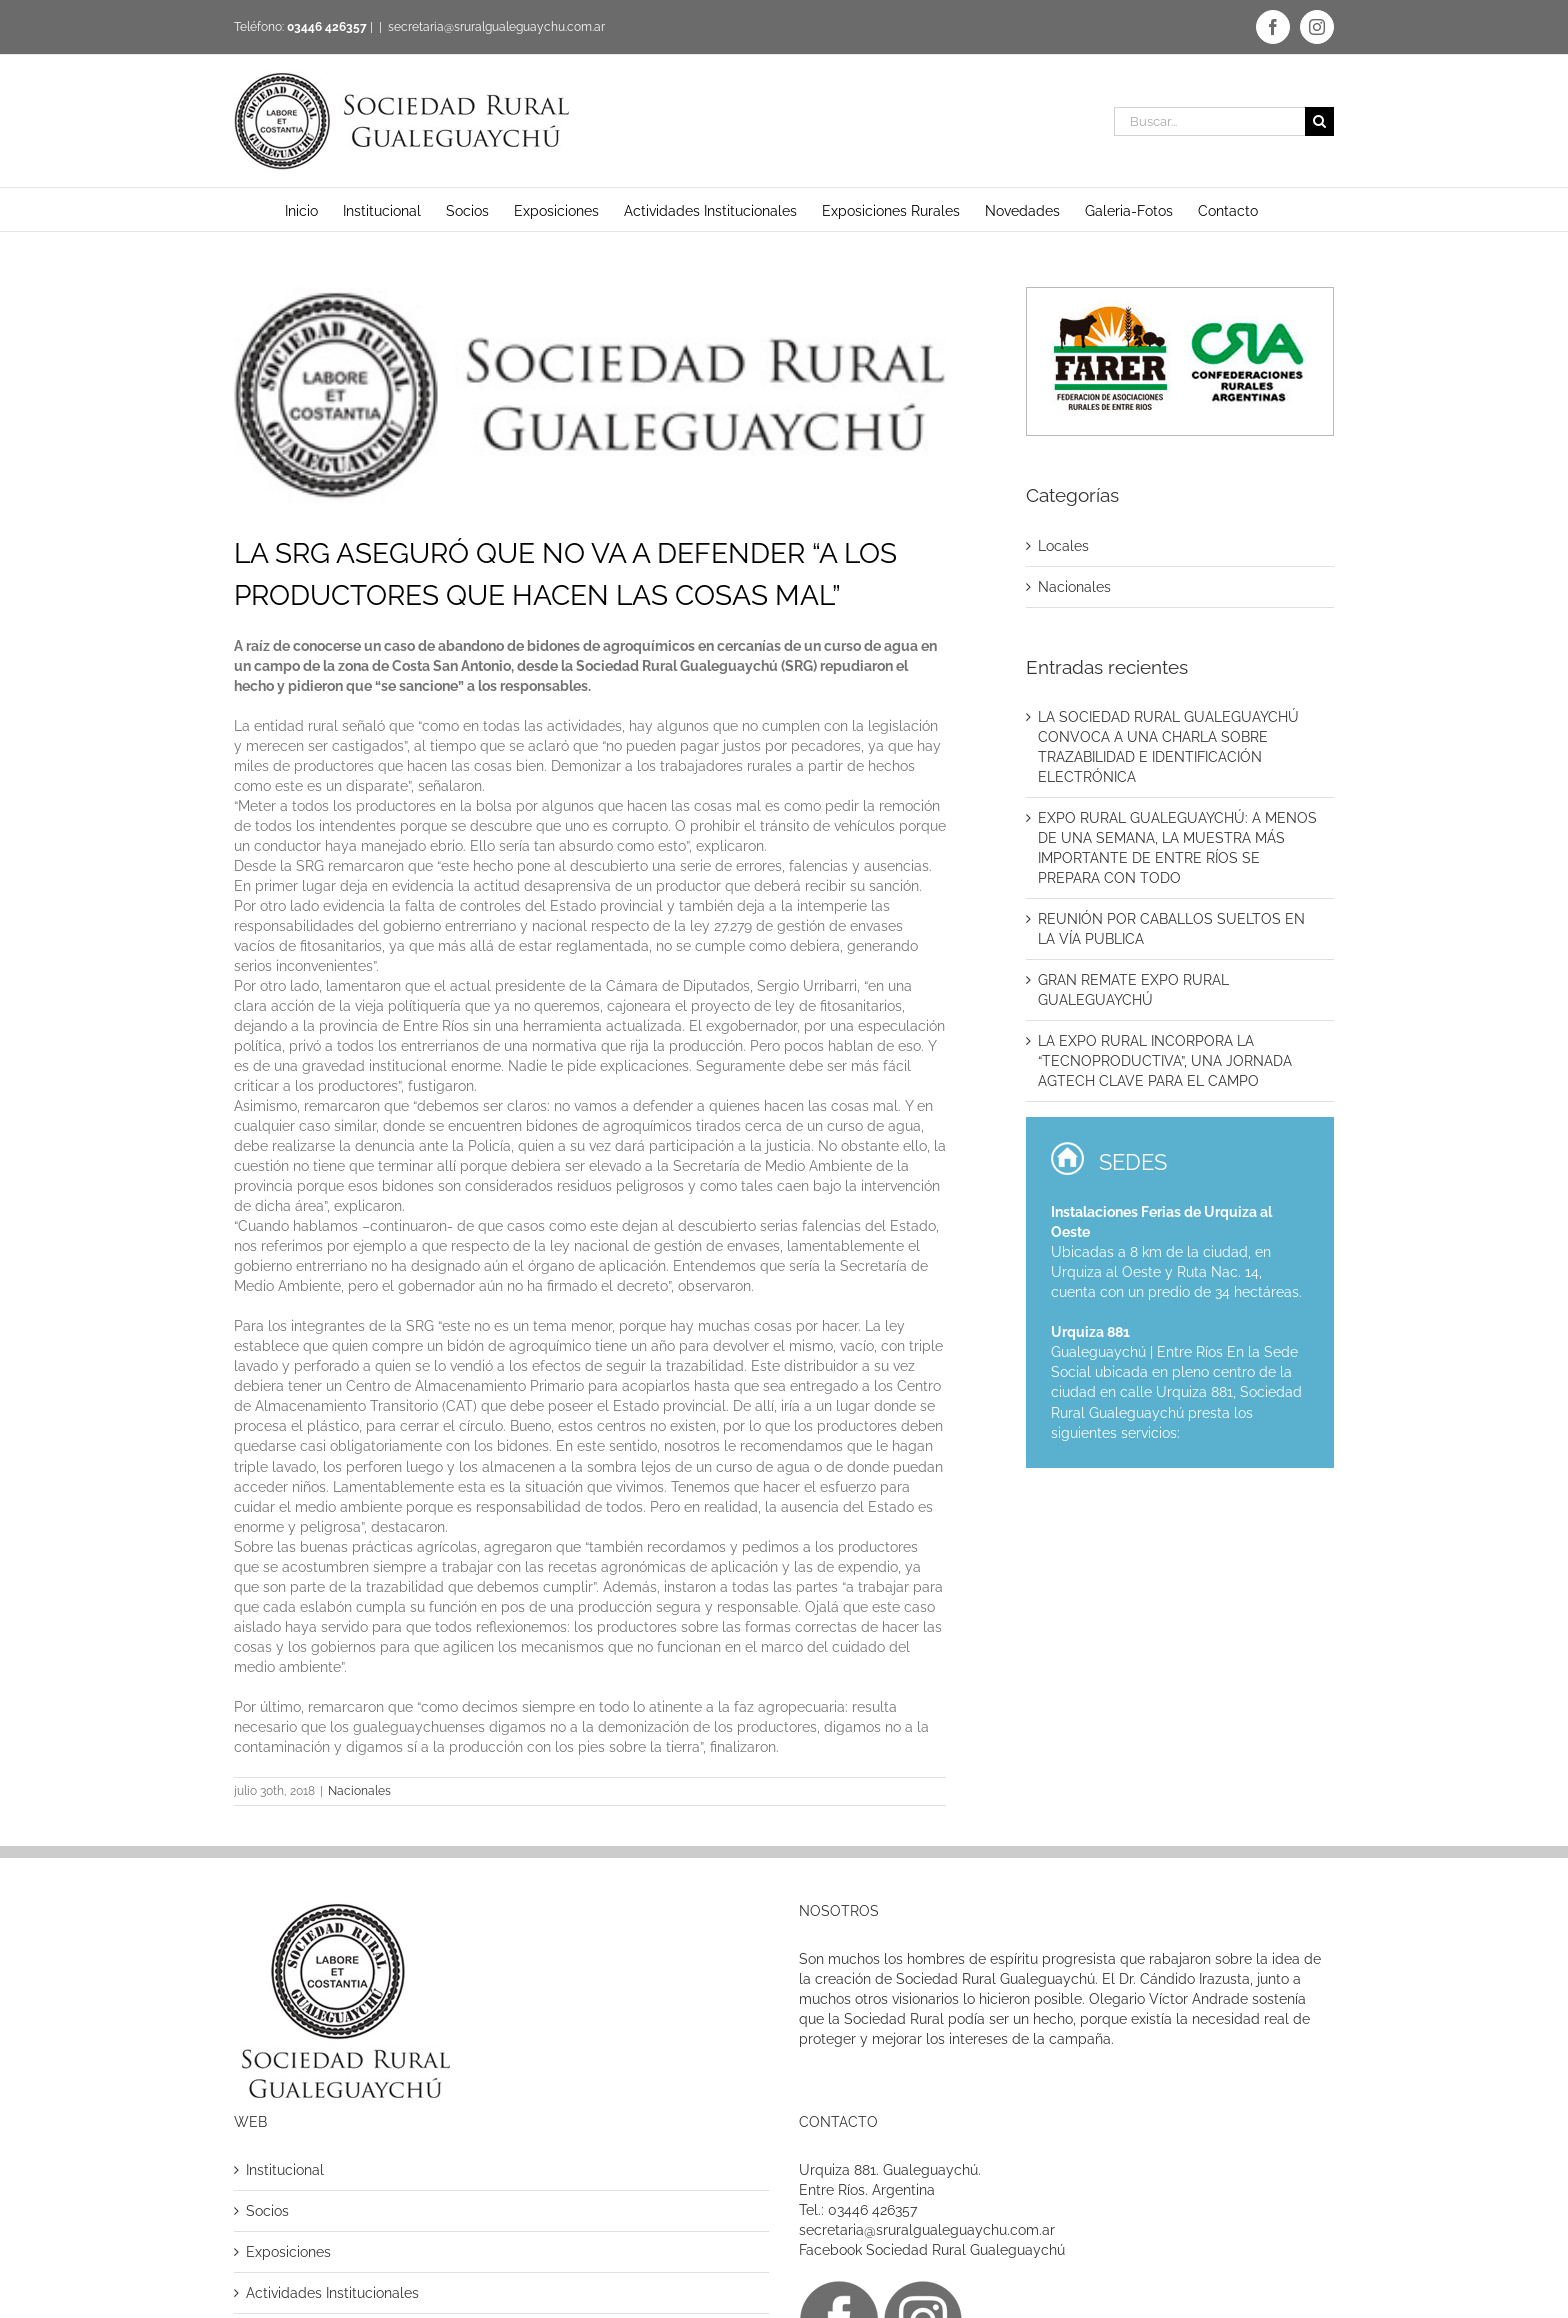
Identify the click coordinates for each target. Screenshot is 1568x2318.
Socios (267, 2211)
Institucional (285, 2170)
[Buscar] (1319, 121)
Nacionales (359, 1791)
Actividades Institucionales (332, 2293)
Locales (1063, 546)
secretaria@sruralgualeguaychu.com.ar (496, 27)
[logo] (590, 395)
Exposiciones (288, 2252)
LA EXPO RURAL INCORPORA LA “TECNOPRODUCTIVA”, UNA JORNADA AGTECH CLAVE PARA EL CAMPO (1165, 1061)
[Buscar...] (1209, 121)
